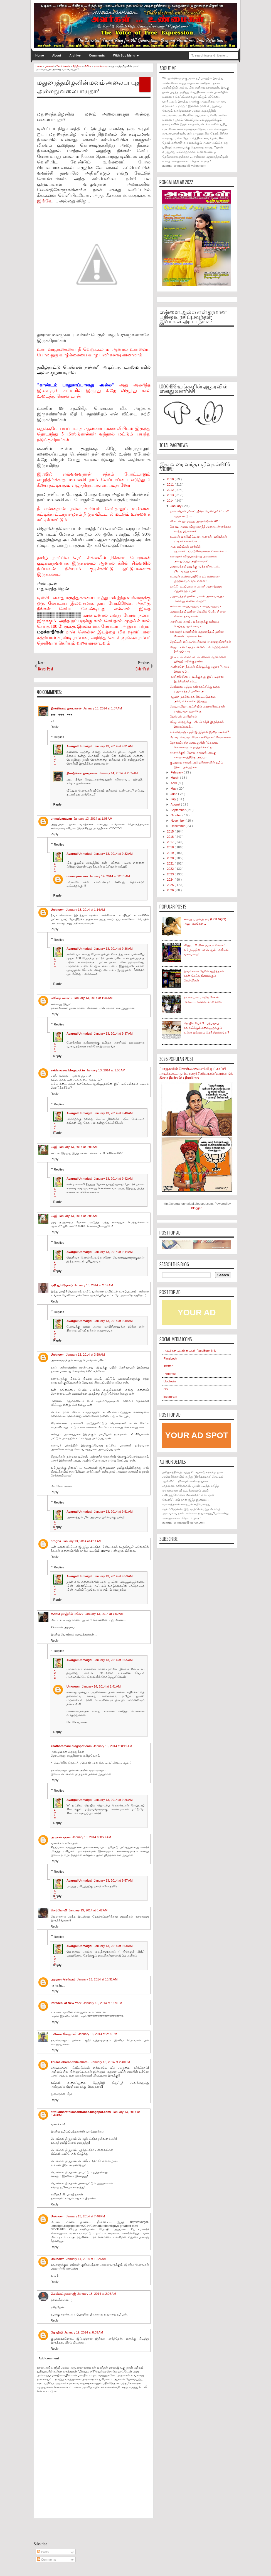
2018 (171, 847)
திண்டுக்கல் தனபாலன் (66, 708)
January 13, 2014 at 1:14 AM (85, 909)
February (177, 772)
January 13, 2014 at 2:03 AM (78, 1147)
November (178, 820)
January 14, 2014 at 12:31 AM (109, 876)
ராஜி (54, 1147)
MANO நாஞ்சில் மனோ (67, 1613)
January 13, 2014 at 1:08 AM (92, 818)
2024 (171, 879)
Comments (97, 55)
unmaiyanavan (61, 818)
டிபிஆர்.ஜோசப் (62, 1285)
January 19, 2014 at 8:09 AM (83, 2332)
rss (166, 1389)
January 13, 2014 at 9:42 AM (113, 1178)
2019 (171, 852)
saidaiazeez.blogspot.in (68, 1070)
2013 (171, 495)
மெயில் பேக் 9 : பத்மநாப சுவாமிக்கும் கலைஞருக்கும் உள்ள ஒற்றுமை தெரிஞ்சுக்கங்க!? (206, 1028)
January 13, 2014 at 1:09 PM (102, 2003)
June (174, 793)
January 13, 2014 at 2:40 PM (110, 2062)
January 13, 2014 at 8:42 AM (88, 1910)
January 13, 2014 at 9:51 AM (113, 1511)
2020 (171, 858)
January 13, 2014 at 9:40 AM (113, 1113)
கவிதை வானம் (61, 998)
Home (39, 55)
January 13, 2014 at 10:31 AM (97, 1979)
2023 (171, 874)
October (176, 815)
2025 (171, 885)
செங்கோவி (59, 1910)
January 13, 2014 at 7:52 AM (104, 1613)
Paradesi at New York (66, 2003)
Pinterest (170, 1373)
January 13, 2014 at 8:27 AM (91, 1837)
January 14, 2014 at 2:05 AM (118, 773)
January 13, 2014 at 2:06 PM (97, 2034)
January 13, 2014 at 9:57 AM (113, 1880)
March (175, 777)
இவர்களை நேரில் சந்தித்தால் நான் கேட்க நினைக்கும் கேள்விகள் (204, 975)
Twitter (168, 1366)
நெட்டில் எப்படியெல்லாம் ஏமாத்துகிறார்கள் (200, 641)
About (56, 55)
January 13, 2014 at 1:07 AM (102, 708)
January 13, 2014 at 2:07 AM (93, 1285)
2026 (171, 890)
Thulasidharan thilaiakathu (70, 2062)
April (174, 783)
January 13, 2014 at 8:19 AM (112, 1746)
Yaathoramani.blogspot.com (71, 1746)
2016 (171, 836)
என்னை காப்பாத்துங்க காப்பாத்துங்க (195, 606)
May (174, 788)
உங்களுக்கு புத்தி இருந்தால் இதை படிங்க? (199, 731)
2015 (171, 831)
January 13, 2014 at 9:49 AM (113, 1321)
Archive (74, 55)
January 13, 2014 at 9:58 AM (113, 1946)
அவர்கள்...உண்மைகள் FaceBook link (190, 1350)
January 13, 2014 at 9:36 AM (113, 948)
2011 (171, 484)
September (178, 810)
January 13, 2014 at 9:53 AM (113, 1576)
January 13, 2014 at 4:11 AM (82, 1541)
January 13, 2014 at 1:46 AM (93, 998)
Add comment (49, 2358)
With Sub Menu (124, 55)
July (174, 799)
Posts (43, 2552)
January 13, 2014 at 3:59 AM (85, 1354)
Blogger (196, 1208)
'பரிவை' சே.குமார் (64, 2034)
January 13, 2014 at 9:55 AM (113, 1660)
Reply (54, 726)
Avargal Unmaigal (79, 746)
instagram (170, 1396)
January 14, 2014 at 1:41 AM (101, 1686)
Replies (59, 737)
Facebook (170, 1358)
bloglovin (170, 1381)
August (176, 804)
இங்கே (44, 201)
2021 (171, 863)
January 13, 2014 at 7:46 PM (85, 2216)
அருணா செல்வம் (63, 1979)
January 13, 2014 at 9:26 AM (113, 1799)
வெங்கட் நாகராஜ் (63, 2293)
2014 (171, 500)
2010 (171, 479)
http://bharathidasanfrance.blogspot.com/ (81, 2112)
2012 (171, 489)
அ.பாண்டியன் (61, 1837)
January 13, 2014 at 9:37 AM (113, 1033)
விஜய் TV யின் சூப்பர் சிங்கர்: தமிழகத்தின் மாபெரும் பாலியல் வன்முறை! (206, 949)
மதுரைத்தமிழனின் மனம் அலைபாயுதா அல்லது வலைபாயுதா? (90, 87)
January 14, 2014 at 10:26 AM (86, 2259)
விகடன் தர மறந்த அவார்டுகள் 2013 (195, 521)
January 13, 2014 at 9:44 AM (113, 1251)
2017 (171, 842)
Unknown (58, 909)
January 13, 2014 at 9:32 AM (113, 853)
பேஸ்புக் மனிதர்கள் (183, 716)
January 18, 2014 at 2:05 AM (96, 2293)
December (178, 825)
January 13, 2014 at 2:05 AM (78, 1216)
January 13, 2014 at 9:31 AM (113, 746)
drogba (56, 1541)
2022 (171, 868)
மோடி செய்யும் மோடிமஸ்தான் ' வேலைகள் (200, 737)
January (176, 506)
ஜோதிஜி (57, 2332)
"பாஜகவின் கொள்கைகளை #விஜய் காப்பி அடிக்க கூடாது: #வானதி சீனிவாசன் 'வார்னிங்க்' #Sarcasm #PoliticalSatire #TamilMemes (196, 1073)
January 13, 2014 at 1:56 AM (106, 1070)
